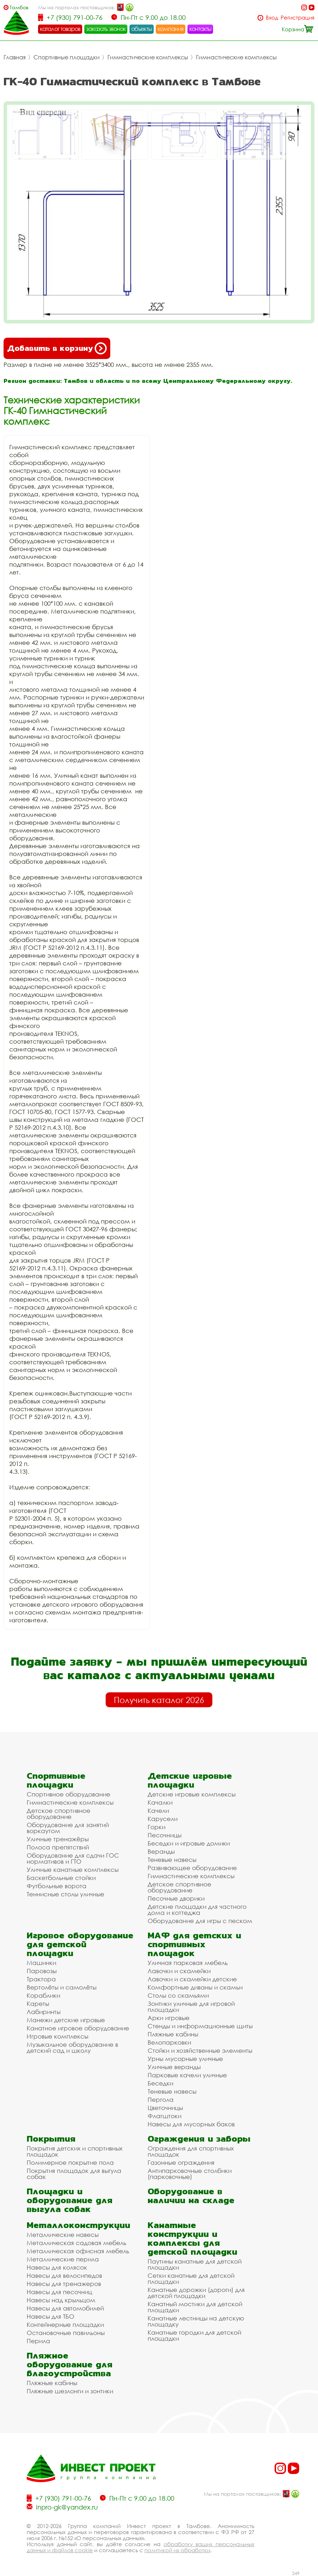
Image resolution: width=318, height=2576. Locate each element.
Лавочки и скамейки (179, 1971)
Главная (15, 57)
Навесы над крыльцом (61, 2300)
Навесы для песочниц (59, 2292)
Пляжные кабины (173, 2034)
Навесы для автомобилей (65, 2308)
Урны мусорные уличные (185, 2059)
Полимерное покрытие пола (70, 2162)
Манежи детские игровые (66, 2020)
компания (171, 28)
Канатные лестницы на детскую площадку (196, 2321)
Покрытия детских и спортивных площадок (74, 2151)
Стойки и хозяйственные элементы (200, 2050)
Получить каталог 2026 (159, 1700)
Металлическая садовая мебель (76, 2243)
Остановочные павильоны (66, 2333)
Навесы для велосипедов (64, 2275)
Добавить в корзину (57, 348)
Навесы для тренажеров (64, 2284)
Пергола (161, 2099)
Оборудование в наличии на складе (191, 2196)
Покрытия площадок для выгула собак (74, 2174)
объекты (141, 28)
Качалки (160, 1802)
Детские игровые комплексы (191, 1794)
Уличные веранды (174, 2067)
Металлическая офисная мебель (78, 2251)
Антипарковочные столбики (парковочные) (190, 2174)
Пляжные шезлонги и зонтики (70, 2391)
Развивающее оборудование (192, 1868)
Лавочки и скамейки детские (192, 1979)
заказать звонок (106, 28)
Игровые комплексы (57, 2036)
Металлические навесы (63, 2235)
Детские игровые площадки (190, 1780)
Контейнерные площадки (65, 2324)
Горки (156, 1827)
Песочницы (164, 1835)
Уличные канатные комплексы (72, 1870)
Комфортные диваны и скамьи (195, 1987)
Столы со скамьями (178, 1995)
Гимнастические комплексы (147, 57)
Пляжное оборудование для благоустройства (69, 2364)
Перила (38, 2341)
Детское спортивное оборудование (58, 1814)
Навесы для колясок (57, 2267)
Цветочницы (165, 2108)
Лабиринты (43, 2012)
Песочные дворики (176, 1898)
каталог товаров (60, 28)
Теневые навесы (172, 1860)
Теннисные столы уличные (65, 1894)
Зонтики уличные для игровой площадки (191, 2007)
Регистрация (297, 18)
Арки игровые (169, 2018)
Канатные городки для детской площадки (194, 2335)
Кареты (38, 2004)
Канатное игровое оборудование (78, 2028)
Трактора (41, 1979)
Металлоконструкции (78, 2225)
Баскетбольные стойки (61, 1878)
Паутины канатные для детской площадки (195, 2264)
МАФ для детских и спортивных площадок (194, 1944)
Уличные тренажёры (58, 1839)
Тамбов (19, 7)
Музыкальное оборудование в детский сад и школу (72, 2047)
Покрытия (51, 2138)
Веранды (161, 1851)
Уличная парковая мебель (188, 1963)
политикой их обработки (177, 2550)
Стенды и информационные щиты (200, 2026)
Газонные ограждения (181, 2162)
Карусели (162, 1819)
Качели (158, 1811)
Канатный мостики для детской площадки (195, 2307)
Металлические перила (63, 2259)
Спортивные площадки (66, 57)
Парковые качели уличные (187, 2075)
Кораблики (43, 1995)
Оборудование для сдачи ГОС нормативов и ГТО (73, 1858)
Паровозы (42, 1971)
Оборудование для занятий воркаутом (68, 1828)
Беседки (160, 2083)
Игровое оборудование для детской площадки (80, 1944)
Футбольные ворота (56, 1886)
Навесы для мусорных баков (191, 2124)
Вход (272, 18)
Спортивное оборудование (68, 1794)
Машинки (41, 1963)
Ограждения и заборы (199, 2138)
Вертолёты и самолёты (61, 1987)
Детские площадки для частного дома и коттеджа (197, 1909)
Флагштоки (164, 2116)
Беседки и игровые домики (189, 1843)
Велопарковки (169, 2042)
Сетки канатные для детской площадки (191, 2278)
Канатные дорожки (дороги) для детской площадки (196, 2293)
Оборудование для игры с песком (200, 1921)
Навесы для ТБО (50, 2316)
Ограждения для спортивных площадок (191, 2151)
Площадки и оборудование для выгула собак (69, 2200)
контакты (200, 28)
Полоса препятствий (58, 1847)
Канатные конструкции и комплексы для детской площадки (192, 2238)
